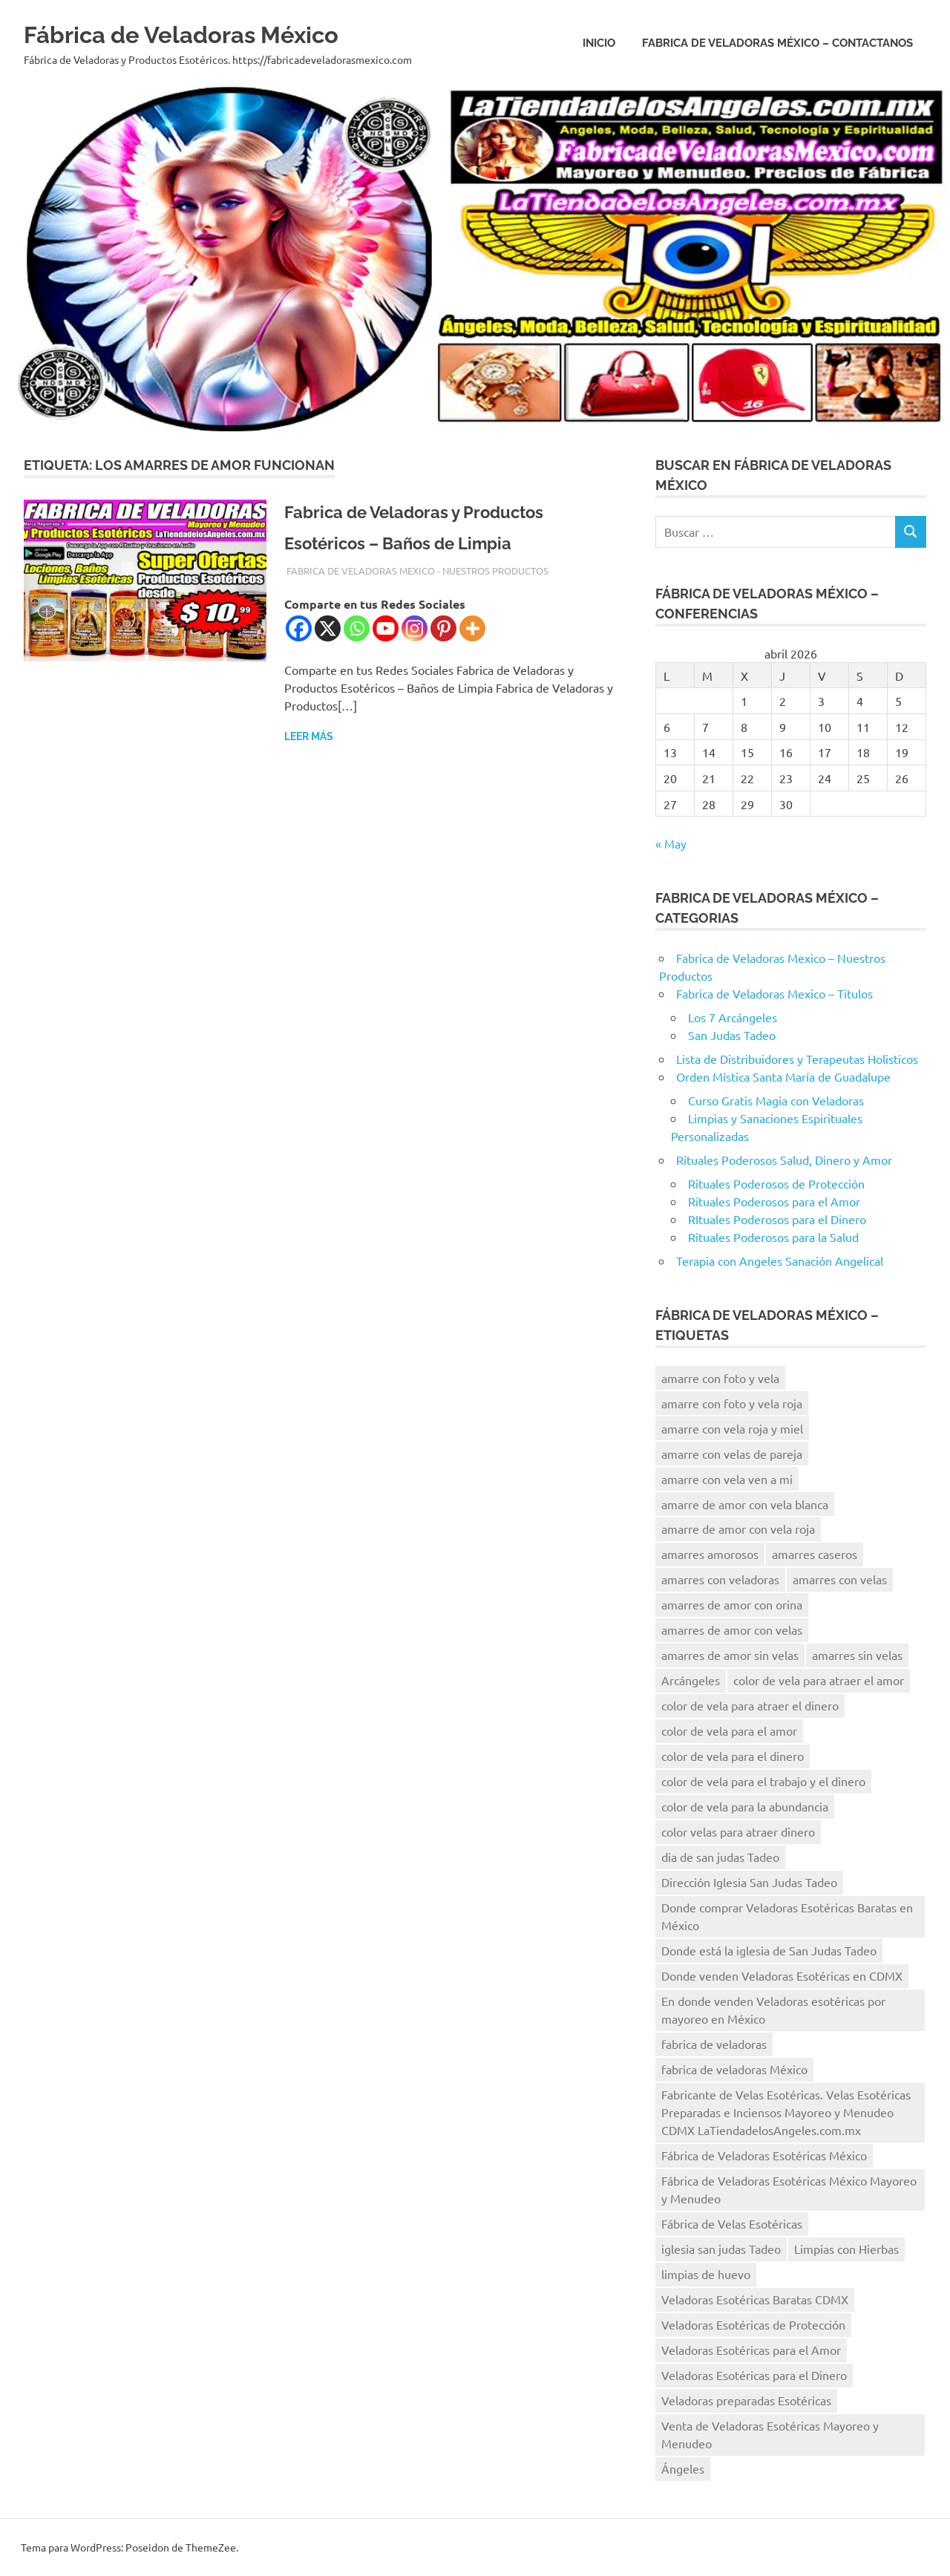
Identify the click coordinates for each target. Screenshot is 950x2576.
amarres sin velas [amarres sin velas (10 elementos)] (857, 1654)
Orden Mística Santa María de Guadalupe (783, 1076)
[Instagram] (415, 628)
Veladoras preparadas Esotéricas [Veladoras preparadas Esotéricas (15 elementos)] (746, 2400)
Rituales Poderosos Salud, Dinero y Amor (784, 1159)
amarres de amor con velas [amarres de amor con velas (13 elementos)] (731, 1629)
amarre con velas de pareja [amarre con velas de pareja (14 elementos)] (731, 1453)
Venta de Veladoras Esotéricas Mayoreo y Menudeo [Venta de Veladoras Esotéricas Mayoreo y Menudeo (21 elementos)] (770, 2434)
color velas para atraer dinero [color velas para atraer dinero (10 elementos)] (738, 1831)
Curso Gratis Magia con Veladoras (776, 1100)
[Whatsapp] (357, 628)
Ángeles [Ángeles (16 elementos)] (682, 2468)
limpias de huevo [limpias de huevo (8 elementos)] (705, 2273)
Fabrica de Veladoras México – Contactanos (777, 43)
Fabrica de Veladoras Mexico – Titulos (774, 993)
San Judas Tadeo (732, 1034)
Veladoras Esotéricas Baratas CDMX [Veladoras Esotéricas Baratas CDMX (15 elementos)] (754, 2299)
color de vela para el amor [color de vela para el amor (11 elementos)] (729, 1730)
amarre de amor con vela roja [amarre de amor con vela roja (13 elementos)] (738, 1528)
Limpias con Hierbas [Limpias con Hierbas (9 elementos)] (846, 2248)
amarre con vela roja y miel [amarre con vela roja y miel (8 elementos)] (732, 1428)
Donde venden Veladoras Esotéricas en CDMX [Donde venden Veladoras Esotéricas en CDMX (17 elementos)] (781, 1975)
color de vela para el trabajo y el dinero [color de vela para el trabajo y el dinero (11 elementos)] (763, 1781)
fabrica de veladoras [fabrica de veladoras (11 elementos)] (714, 2043)
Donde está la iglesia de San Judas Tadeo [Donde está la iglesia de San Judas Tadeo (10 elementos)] (769, 1950)
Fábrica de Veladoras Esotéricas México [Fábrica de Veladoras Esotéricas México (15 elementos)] (764, 2155)
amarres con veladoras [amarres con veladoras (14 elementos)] (720, 1579)
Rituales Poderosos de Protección (776, 1183)
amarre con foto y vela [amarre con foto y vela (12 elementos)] (720, 1377)
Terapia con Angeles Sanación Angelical (779, 1260)
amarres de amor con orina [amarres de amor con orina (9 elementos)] (731, 1604)
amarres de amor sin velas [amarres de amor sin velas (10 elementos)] (730, 1654)
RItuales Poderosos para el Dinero (777, 1219)
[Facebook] (299, 628)
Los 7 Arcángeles (732, 1017)
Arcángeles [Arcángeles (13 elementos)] (690, 1680)
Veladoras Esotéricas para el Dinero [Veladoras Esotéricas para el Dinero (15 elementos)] (754, 2374)
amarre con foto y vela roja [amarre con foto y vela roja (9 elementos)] (731, 1403)
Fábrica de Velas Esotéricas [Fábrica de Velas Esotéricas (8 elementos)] (731, 2223)
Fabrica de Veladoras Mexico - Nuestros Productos (417, 570)
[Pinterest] (443, 628)
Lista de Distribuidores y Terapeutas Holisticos (797, 1058)
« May (671, 843)
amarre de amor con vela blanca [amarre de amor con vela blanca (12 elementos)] (744, 1504)
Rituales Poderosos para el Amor (774, 1201)
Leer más (308, 736)
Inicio (599, 43)
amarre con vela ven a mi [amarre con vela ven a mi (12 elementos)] (727, 1478)
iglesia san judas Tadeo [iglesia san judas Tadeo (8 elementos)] (721, 2248)
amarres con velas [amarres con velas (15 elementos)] (840, 1579)
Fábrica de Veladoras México (217, 33)
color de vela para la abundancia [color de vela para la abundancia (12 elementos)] (744, 1806)
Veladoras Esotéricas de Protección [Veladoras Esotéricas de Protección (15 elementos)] (753, 2324)
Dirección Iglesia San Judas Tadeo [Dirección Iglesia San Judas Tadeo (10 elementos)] (749, 1881)
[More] (472, 628)
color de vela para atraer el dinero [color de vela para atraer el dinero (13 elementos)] (750, 1705)
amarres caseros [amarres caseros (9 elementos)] (814, 1553)
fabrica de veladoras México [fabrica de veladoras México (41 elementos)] (734, 2069)
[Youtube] (386, 628)
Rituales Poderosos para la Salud (773, 1236)
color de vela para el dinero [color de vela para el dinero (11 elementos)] (732, 1755)
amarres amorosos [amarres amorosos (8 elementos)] (710, 1553)
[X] (328, 628)
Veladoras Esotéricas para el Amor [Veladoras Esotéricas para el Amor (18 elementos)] (751, 2349)
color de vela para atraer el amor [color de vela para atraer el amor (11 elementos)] (818, 1680)
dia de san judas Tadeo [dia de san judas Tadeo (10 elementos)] (720, 1856)
